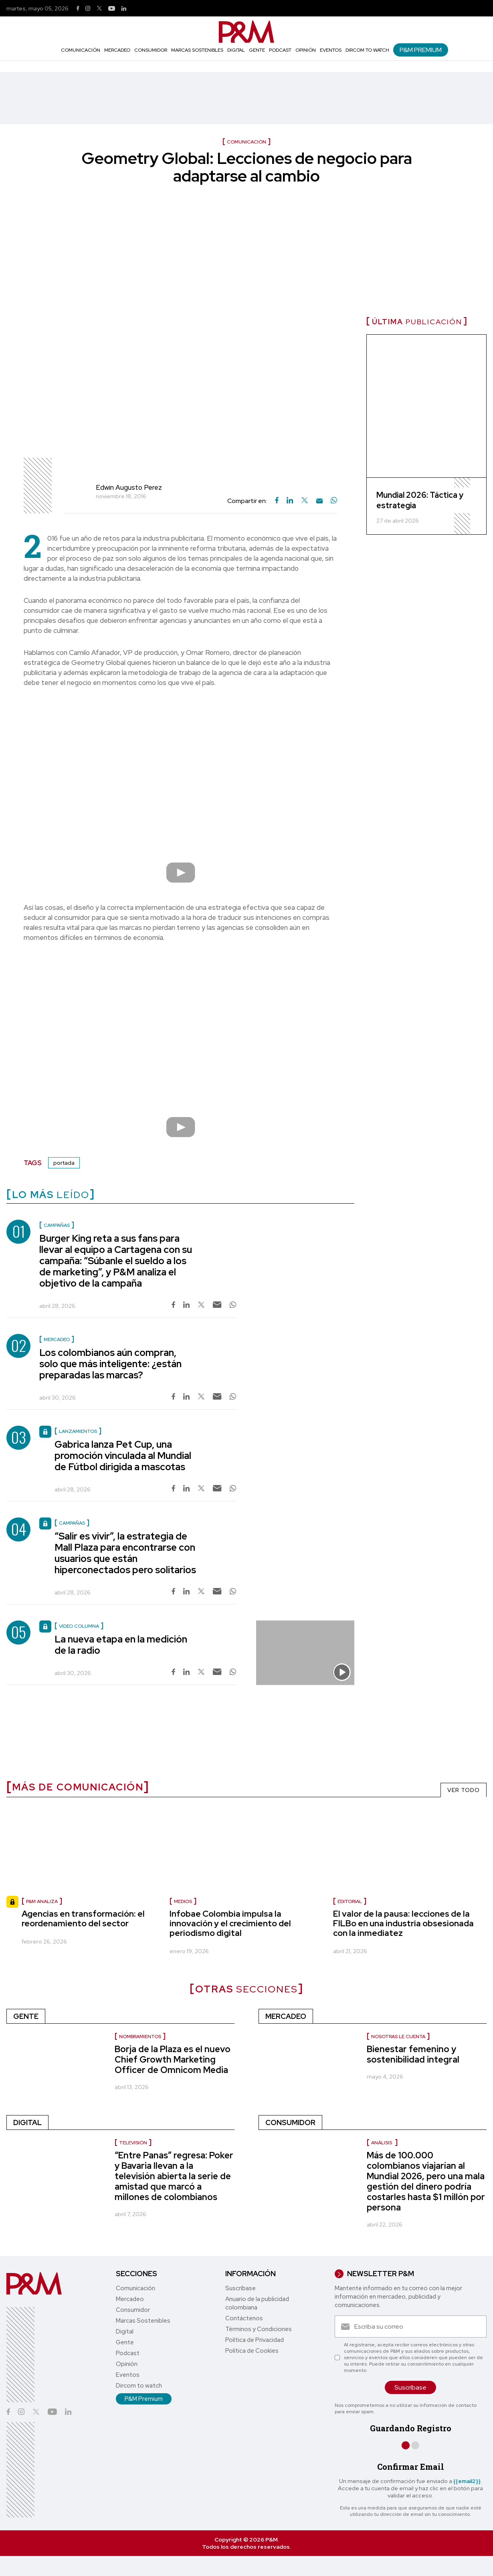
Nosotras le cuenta (398, 2036)
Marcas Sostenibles (197, 50)
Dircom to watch (367, 50)
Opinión (305, 50)
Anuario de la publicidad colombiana (257, 2303)
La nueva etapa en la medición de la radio (121, 1645)
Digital (236, 50)
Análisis (382, 2143)
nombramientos (140, 2036)
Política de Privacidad (254, 2340)
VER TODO (463, 1790)
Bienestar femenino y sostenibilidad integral (413, 2054)
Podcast (280, 50)
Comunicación (80, 50)
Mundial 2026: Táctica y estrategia (419, 500)
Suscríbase (240, 2288)
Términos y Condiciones (258, 2329)
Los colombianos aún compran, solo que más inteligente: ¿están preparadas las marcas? (110, 1363)
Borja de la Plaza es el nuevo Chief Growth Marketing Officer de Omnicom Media (172, 2059)
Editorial (349, 1901)
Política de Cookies (252, 2351)
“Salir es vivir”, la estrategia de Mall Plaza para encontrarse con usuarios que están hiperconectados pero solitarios (125, 1553)
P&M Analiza (42, 1901)
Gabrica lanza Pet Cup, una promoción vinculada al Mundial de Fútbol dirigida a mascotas (123, 1455)
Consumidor (150, 50)
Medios (183, 1901)
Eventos (330, 50)
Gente (257, 50)
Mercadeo (117, 50)
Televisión (133, 2143)
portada (64, 1162)
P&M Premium (421, 50)
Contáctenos (244, 2318)
